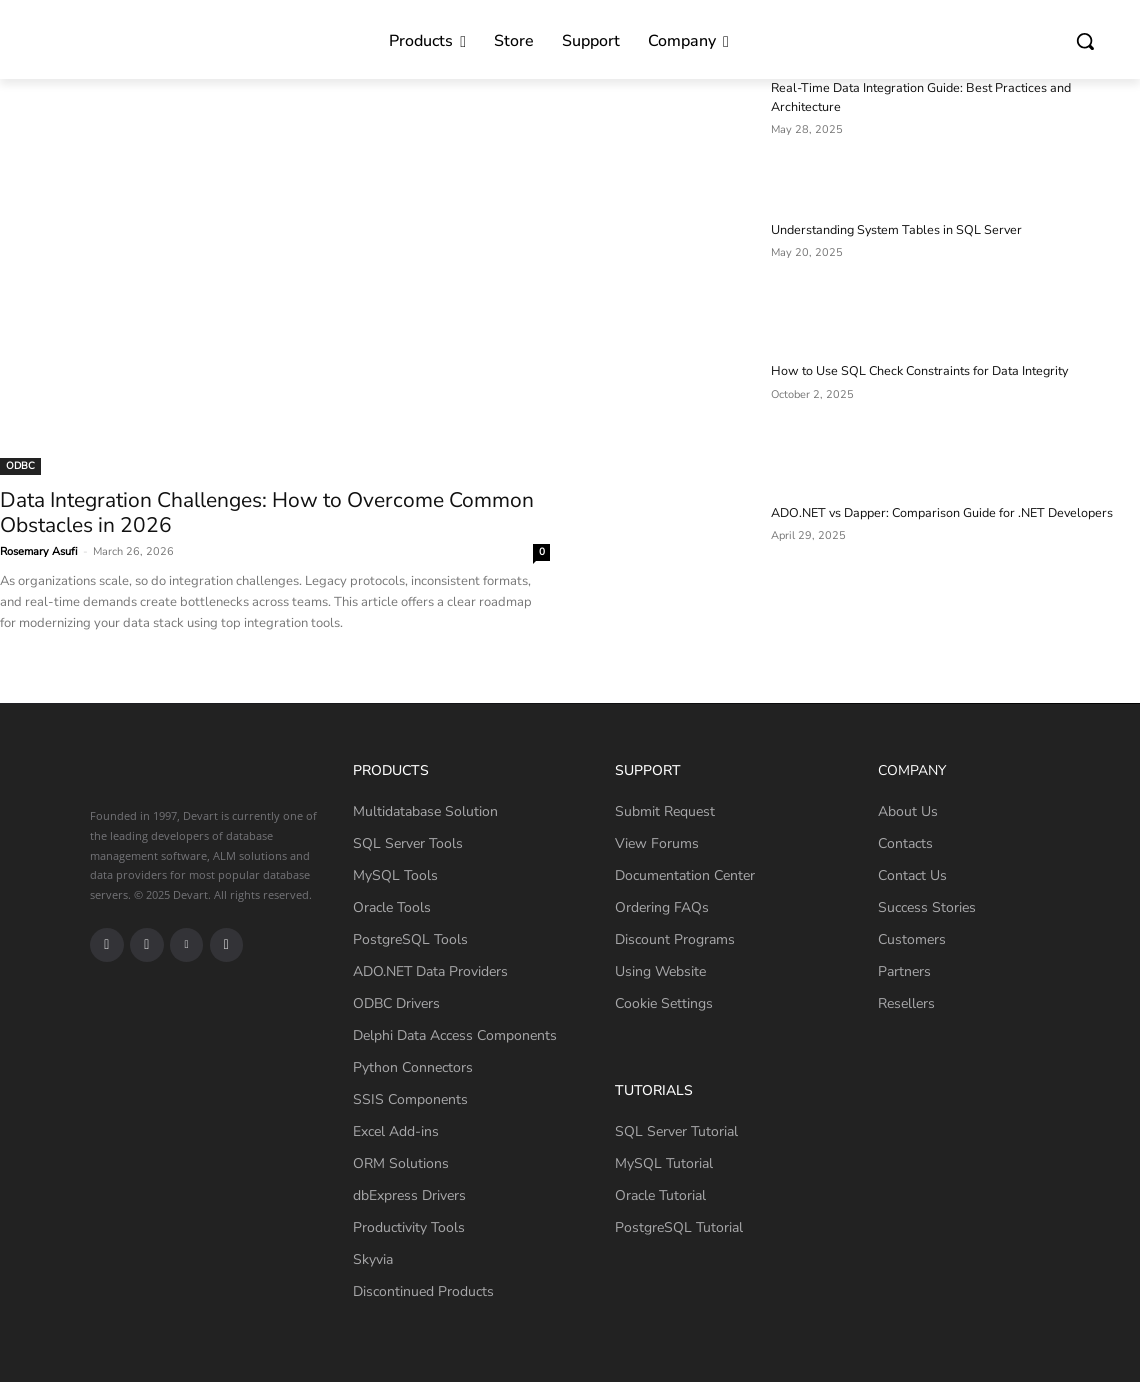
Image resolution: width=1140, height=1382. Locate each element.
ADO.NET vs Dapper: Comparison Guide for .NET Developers (936, 513)
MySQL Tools (395, 875)
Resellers (906, 1003)
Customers (912, 939)
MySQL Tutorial (664, 1163)
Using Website (660, 971)
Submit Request (665, 811)
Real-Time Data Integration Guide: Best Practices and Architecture (948, 88)
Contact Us (912, 875)
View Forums (657, 843)
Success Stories (927, 907)
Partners (904, 971)
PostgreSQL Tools (410, 939)
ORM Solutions (401, 1163)
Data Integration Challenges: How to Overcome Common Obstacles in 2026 (267, 512)
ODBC (20, 466)
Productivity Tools (409, 1227)
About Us (908, 811)
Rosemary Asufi (39, 551)
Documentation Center (685, 875)
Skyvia (373, 1259)
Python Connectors (413, 1067)
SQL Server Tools (408, 843)
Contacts (905, 843)
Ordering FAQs (662, 907)
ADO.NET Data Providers (430, 971)
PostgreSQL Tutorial (679, 1227)
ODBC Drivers (396, 1003)
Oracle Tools (392, 907)
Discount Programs (675, 939)
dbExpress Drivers (409, 1195)
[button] (1085, 41)
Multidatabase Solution (425, 811)
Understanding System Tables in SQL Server (890, 230)
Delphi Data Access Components (455, 1035)
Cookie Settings (664, 1003)
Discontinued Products (423, 1291)
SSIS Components (410, 1099)
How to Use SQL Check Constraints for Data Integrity (913, 371)
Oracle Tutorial (660, 1195)
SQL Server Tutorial (676, 1131)
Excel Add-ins (396, 1131)
